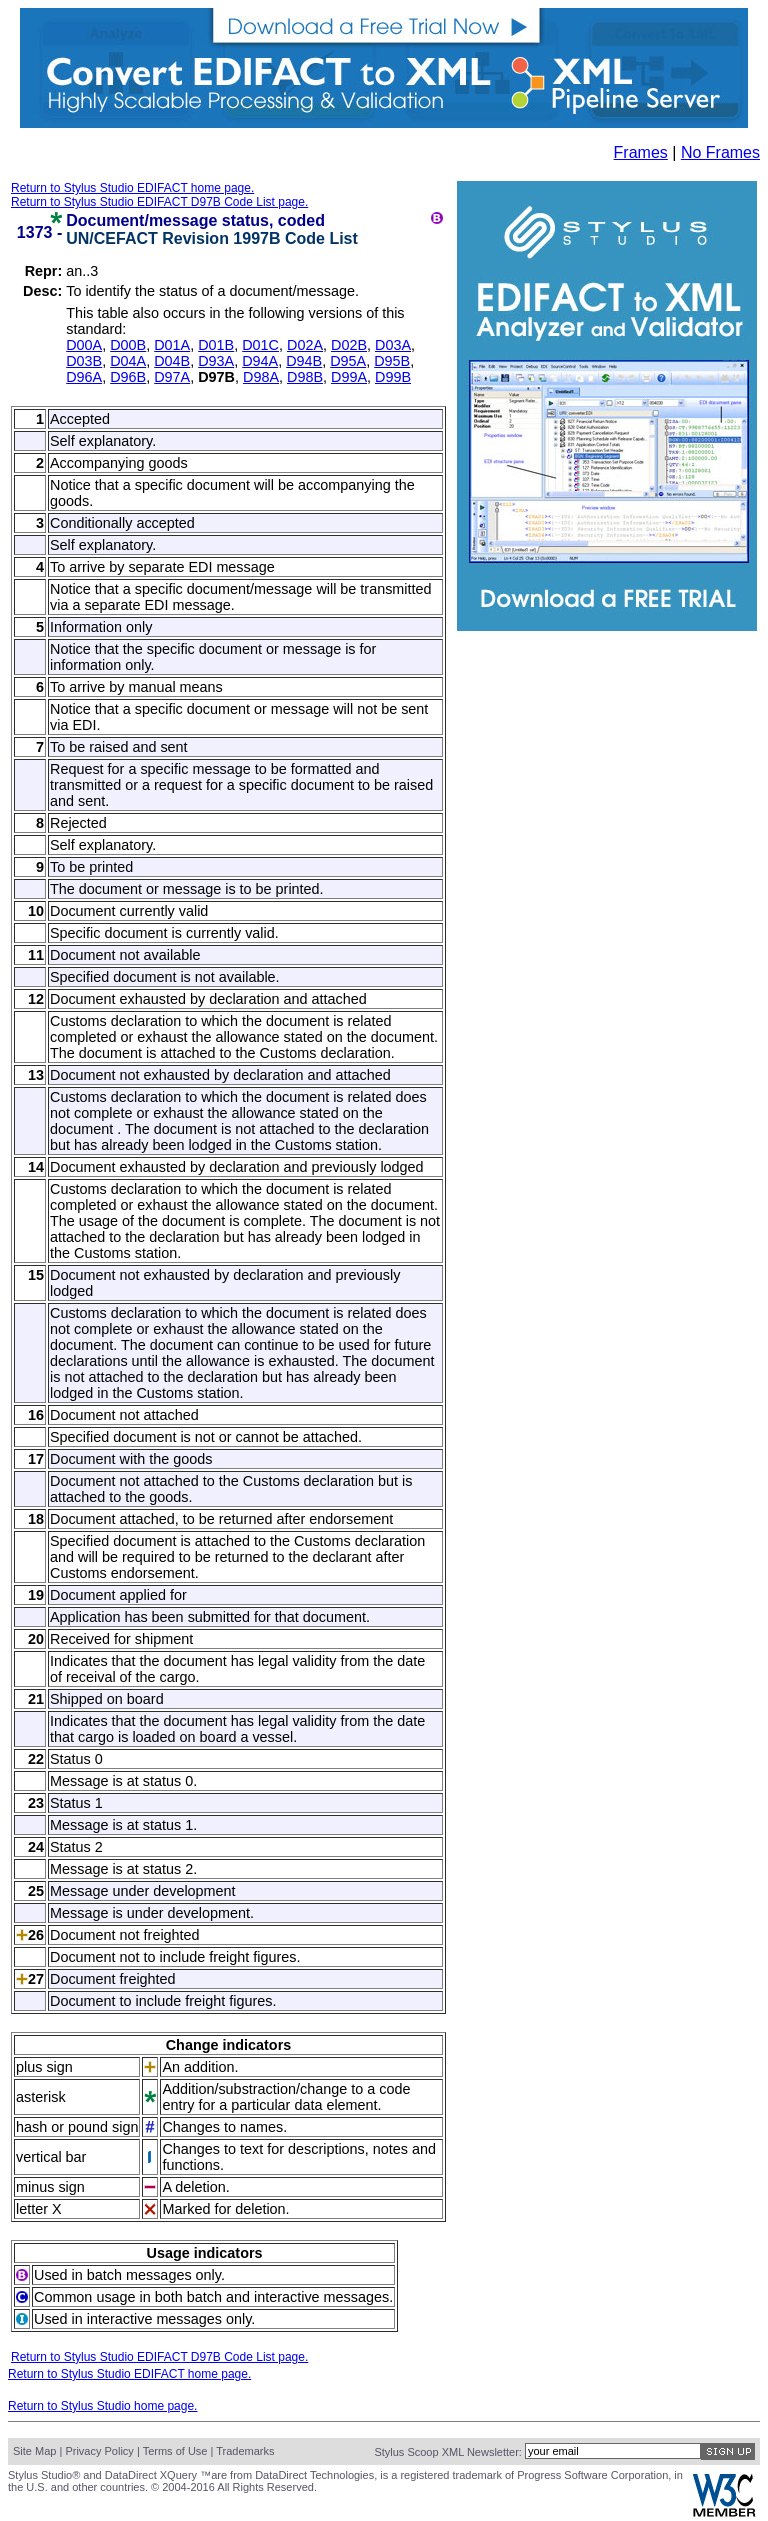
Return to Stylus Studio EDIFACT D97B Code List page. (159, 202)
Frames (641, 152)
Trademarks (245, 2451)
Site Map (34, 2451)
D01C (260, 345)
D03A (393, 345)
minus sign (50, 2187)
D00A (84, 345)
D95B (392, 361)
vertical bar (51, 2157)
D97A (172, 377)
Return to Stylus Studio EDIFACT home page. (132, 188)
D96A (84, 377)
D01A (172, 345)
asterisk (41, 2097)
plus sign (44, 2067)
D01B (216, 345)
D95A (348, 361)
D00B (128, 345)
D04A (128, 361)
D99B (393, 377)
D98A (261, 377)
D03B (84, 361)
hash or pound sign (77, 2127)
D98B (305, 377)
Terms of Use (175, 2451)
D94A (260, 361)
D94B (304, 361)
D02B (349, 345)
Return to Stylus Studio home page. (102, 2406)
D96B (128, 377)
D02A (305, 345)
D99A (349, 377)
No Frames (720, 152)
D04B (172, 361)
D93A (216, 361)
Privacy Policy (99, 2451)
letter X (39, 2209)
